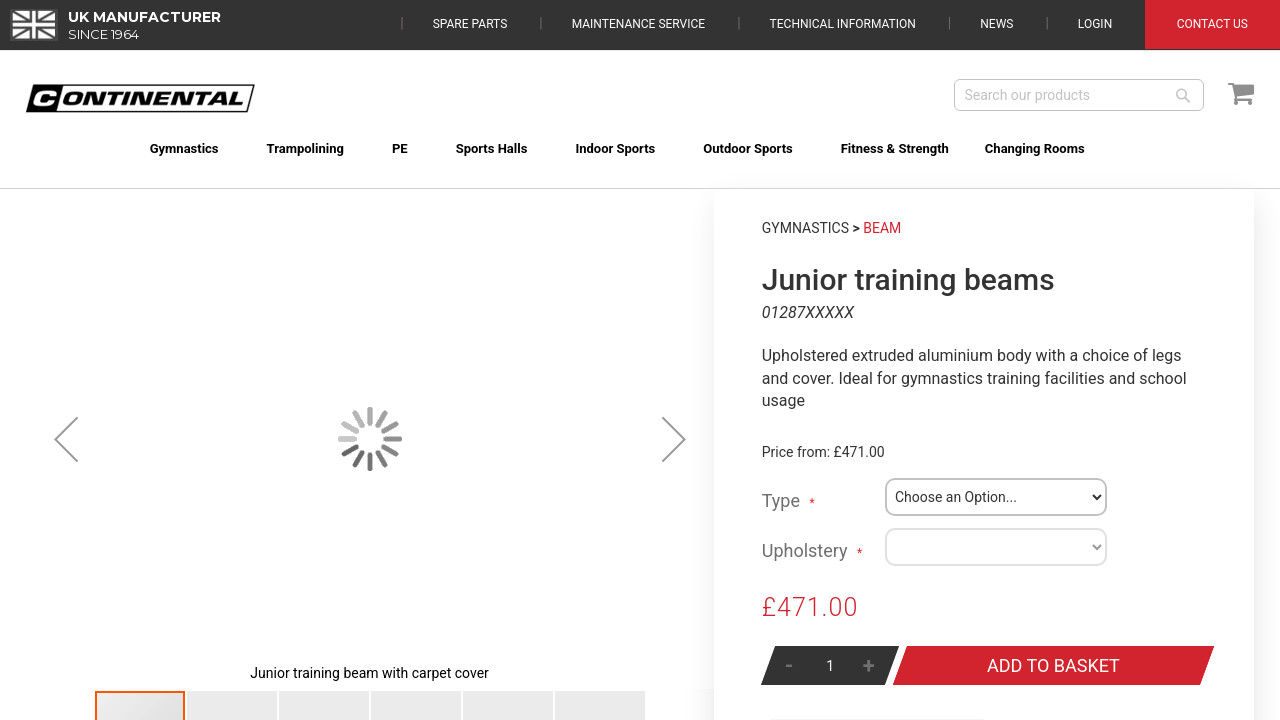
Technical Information (843, 24)
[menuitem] (159, 148)
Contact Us (1212, 24)
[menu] (640, 136)
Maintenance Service (638, 24)
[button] (66, 439)
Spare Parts (470, 24)
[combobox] (1079, 95)
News (996, 24)
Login (1095, 24)
